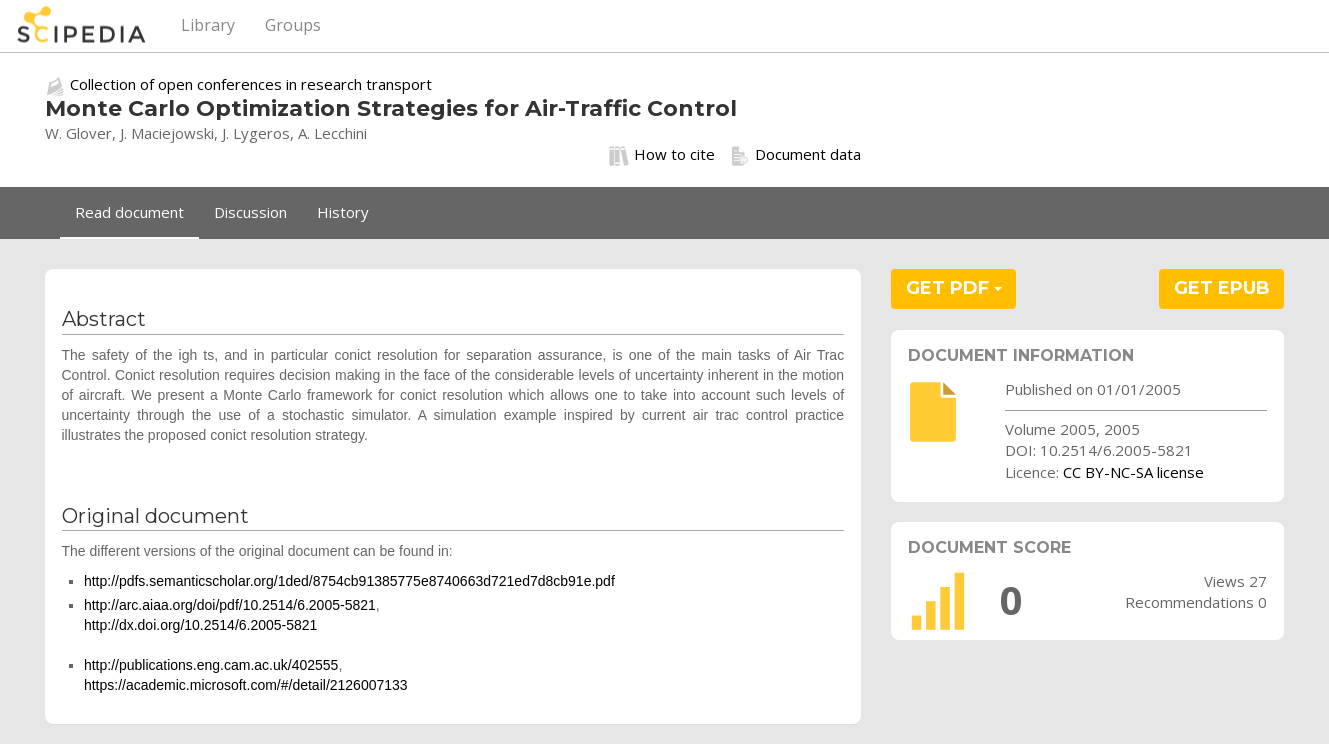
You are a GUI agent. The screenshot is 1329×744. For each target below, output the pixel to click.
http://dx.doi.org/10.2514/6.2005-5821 (201, 625)
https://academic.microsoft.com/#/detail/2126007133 (246, 685)
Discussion (250, 212)
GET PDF (954, 288)
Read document (129, 212)
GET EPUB (1222, 288)
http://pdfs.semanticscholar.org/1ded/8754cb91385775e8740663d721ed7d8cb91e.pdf (349, 581)
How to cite (662, 155)
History (343, 212)
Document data (795, 155)
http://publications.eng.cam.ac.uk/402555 (211, 665)
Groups (293, 25)
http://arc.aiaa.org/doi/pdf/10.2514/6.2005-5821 (230, 605)
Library (208, 25)
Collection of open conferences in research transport (251, 84)
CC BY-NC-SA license (1133, 472)
